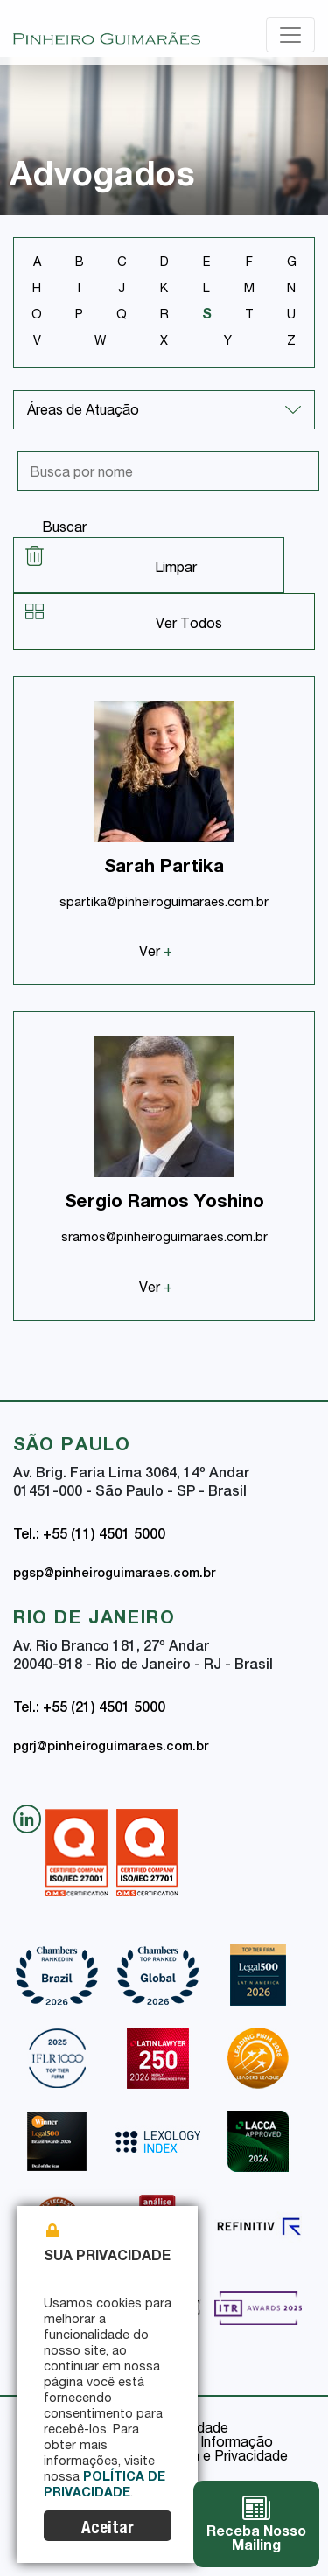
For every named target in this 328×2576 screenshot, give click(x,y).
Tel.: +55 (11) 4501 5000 (89, 1536)
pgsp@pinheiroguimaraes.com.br (114, 1574)
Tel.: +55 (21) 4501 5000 (89, 1709)
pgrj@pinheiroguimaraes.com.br (110, 1748)
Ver (155, 953)
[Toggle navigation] (290, 34)
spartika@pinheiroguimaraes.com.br (164, 903)
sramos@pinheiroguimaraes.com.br (164, 1238)
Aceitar (107, 2529)
